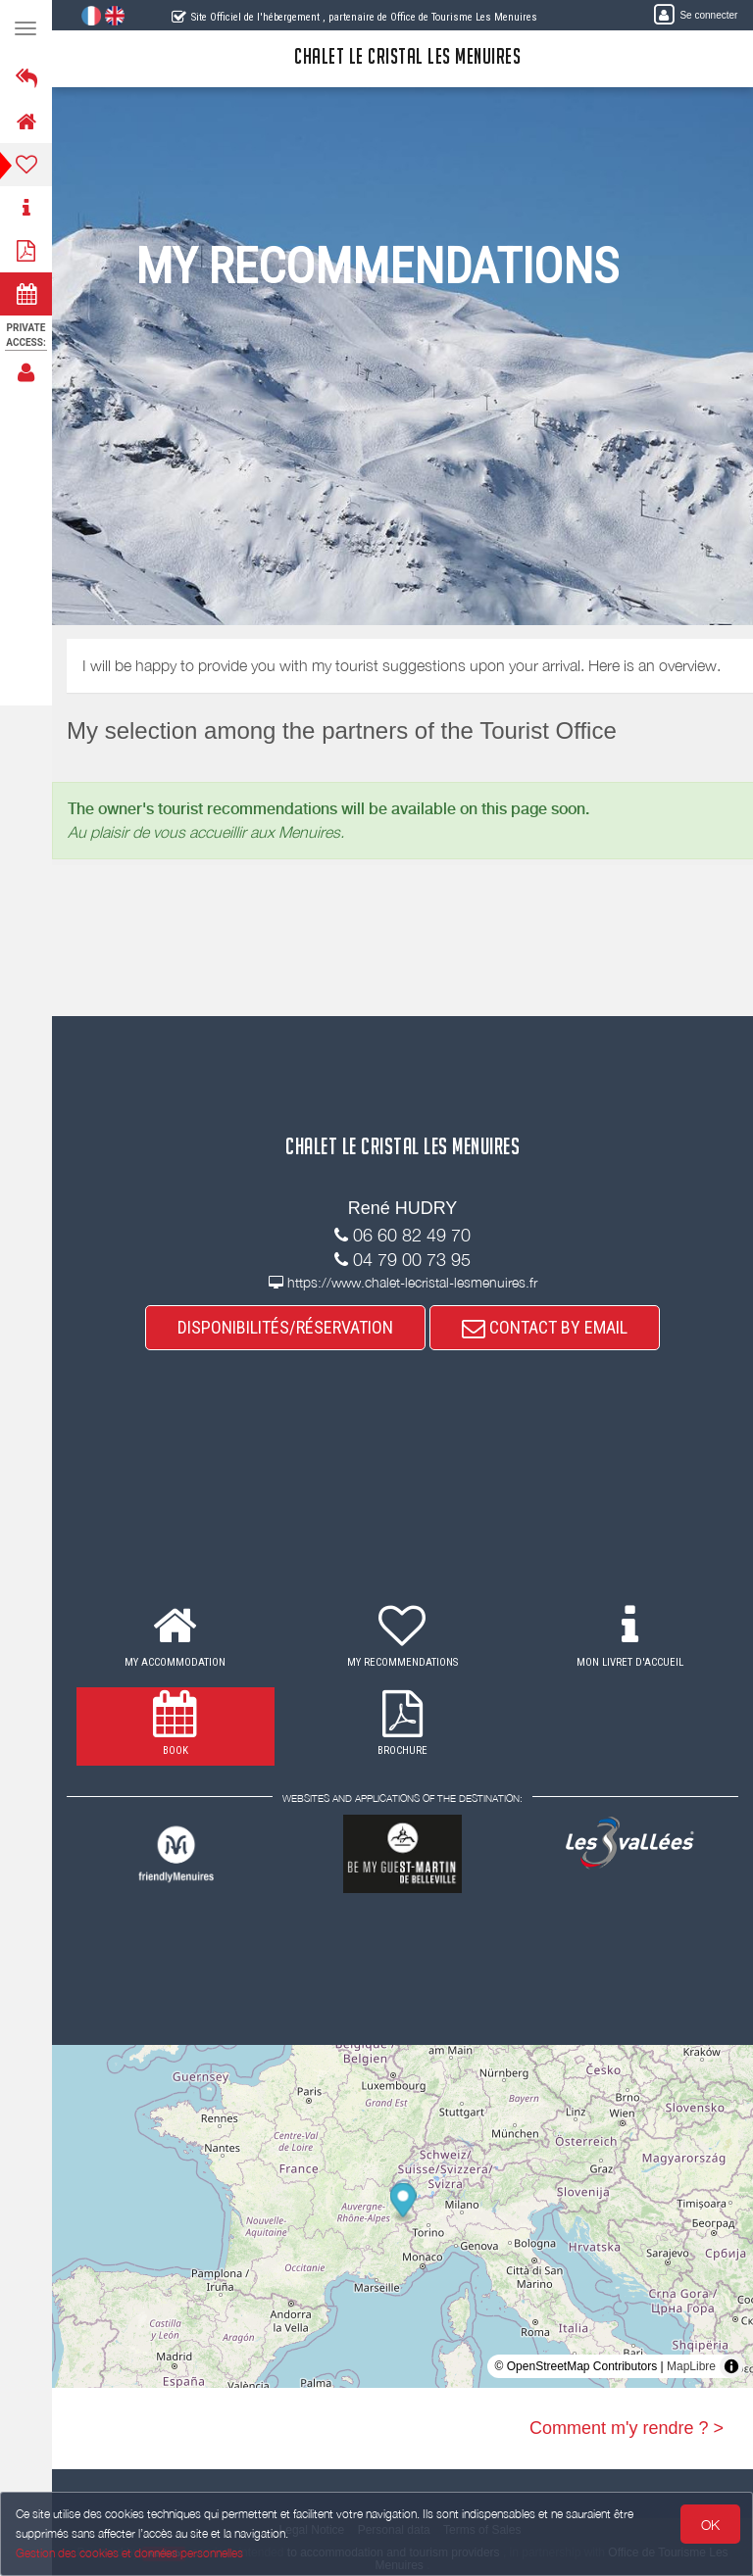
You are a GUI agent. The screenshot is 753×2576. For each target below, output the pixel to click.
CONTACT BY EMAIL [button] (545, 1327)
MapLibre (691, 2366)
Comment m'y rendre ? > (626, 2428)
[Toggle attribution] (731, 2366)
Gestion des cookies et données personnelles (129, 2553)
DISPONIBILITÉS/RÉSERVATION (285, 1327)
